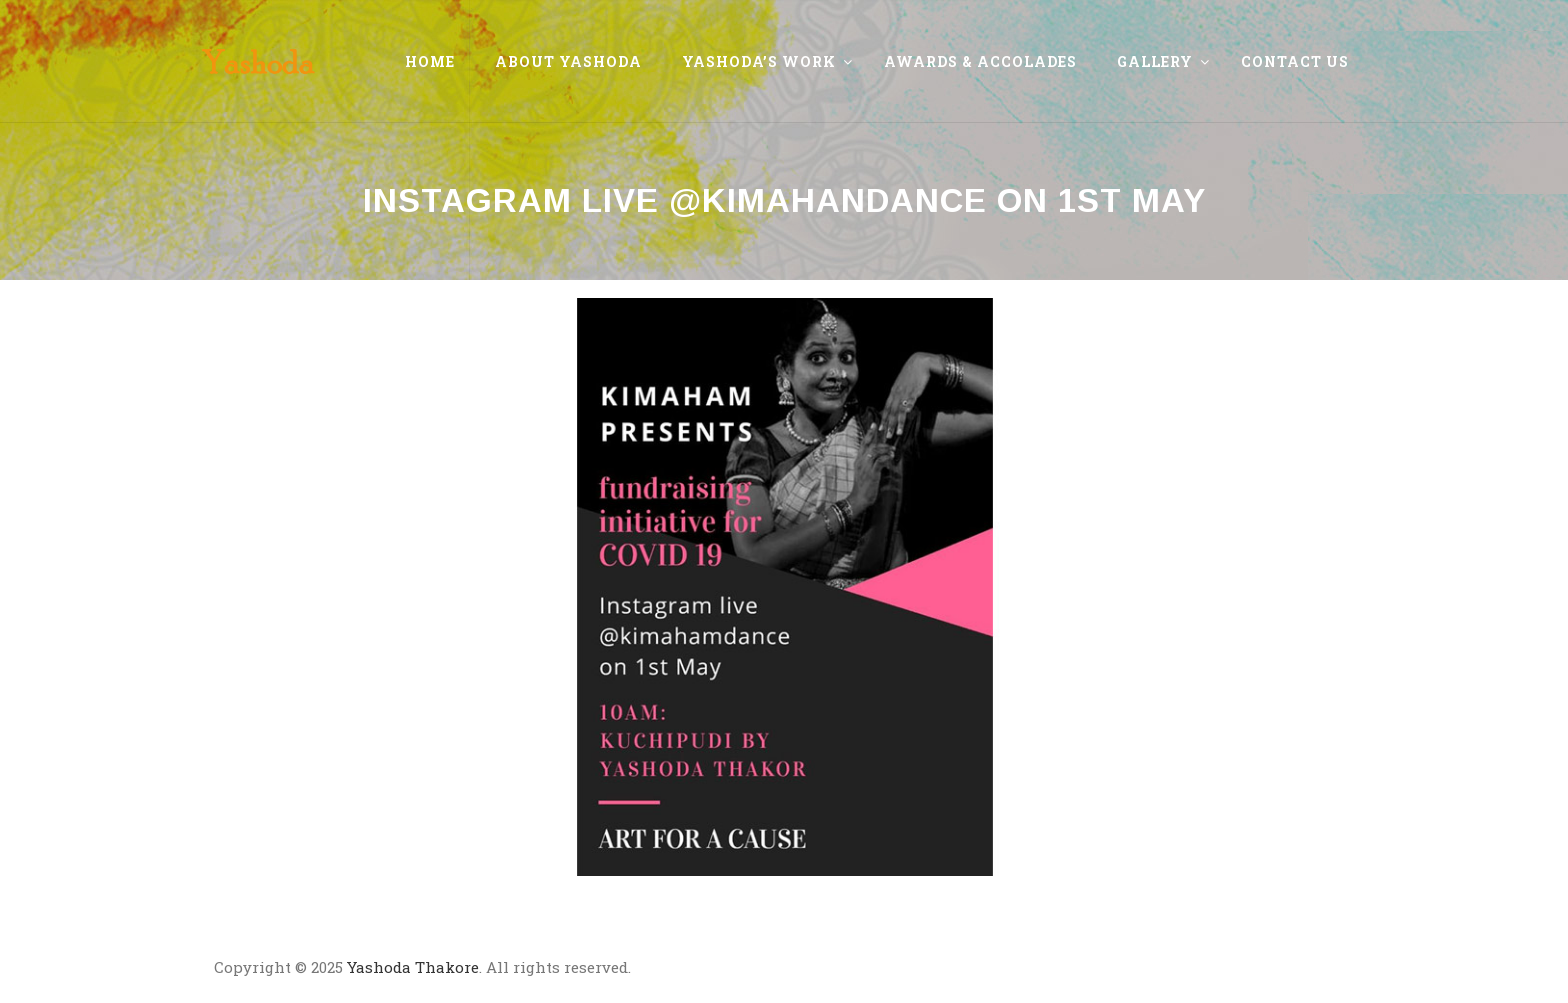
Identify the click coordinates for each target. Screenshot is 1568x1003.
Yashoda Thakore (413, 967)
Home (430, 61)
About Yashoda (568, 61)
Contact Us (1295, 61)
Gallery (1155, 61)
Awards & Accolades (980, 61)
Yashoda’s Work (759, 61)
